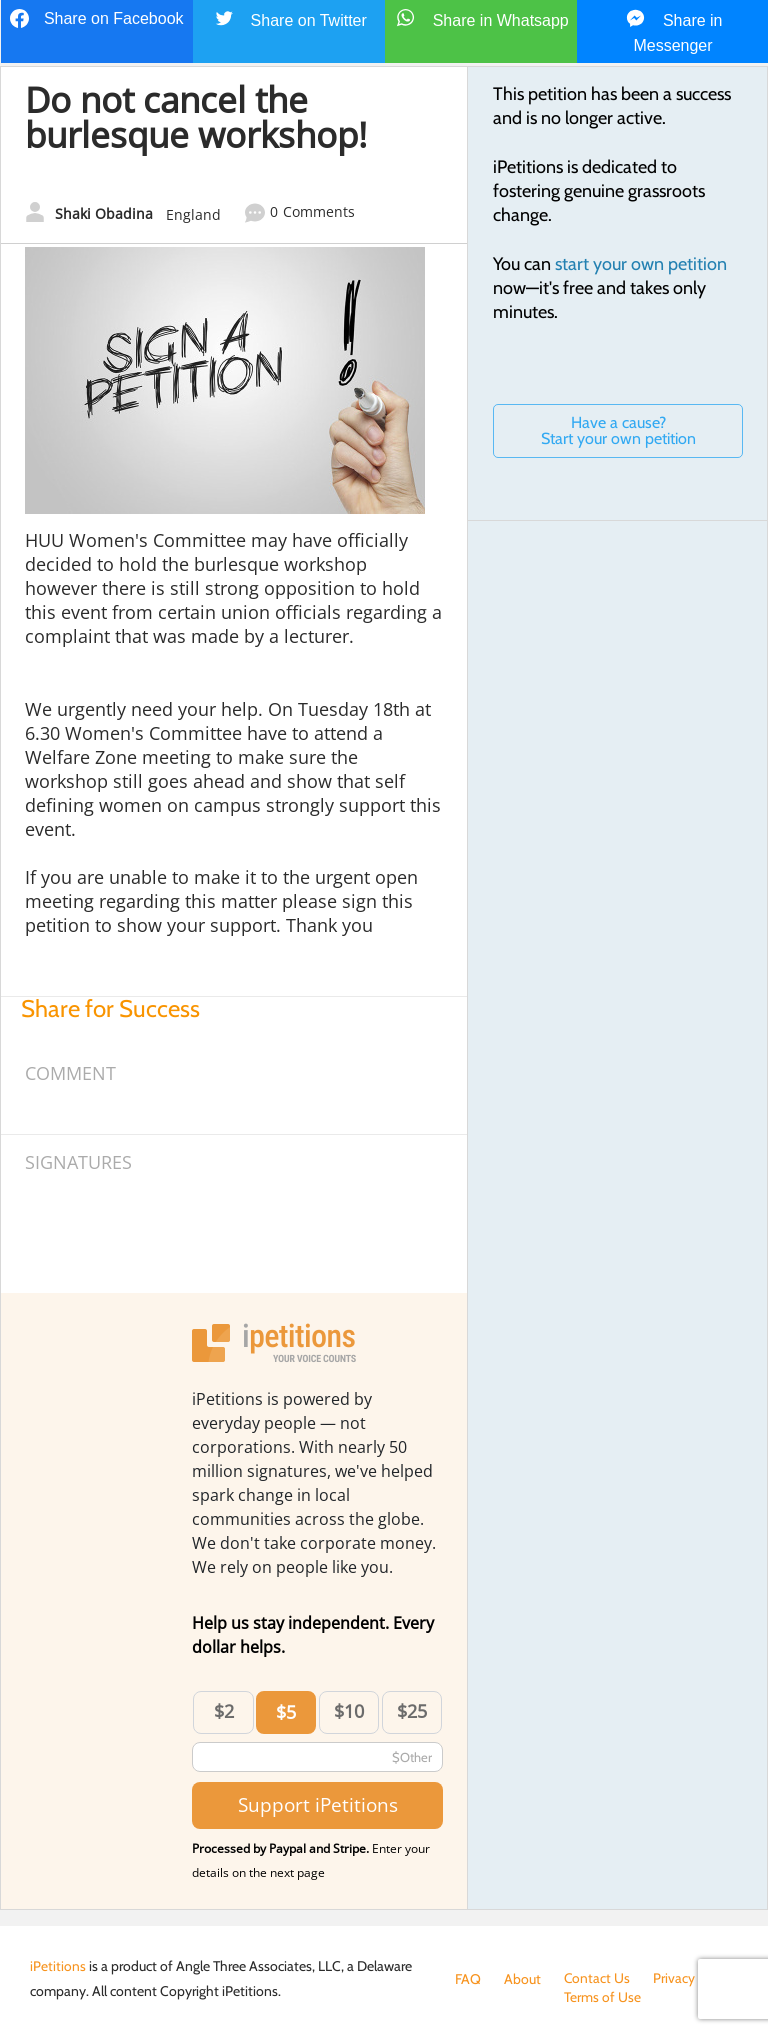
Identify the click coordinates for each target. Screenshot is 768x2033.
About (522, 1979)
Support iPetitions (318, 1804)
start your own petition (641, 264)
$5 (286, 1712)
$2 (224, 1711)
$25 (412, 1711)
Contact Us (597, 1979)
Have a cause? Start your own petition (618, 430)
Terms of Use (493, 1999)
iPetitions (58, 1966)
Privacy (675, 1979)
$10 (349, 1711)
